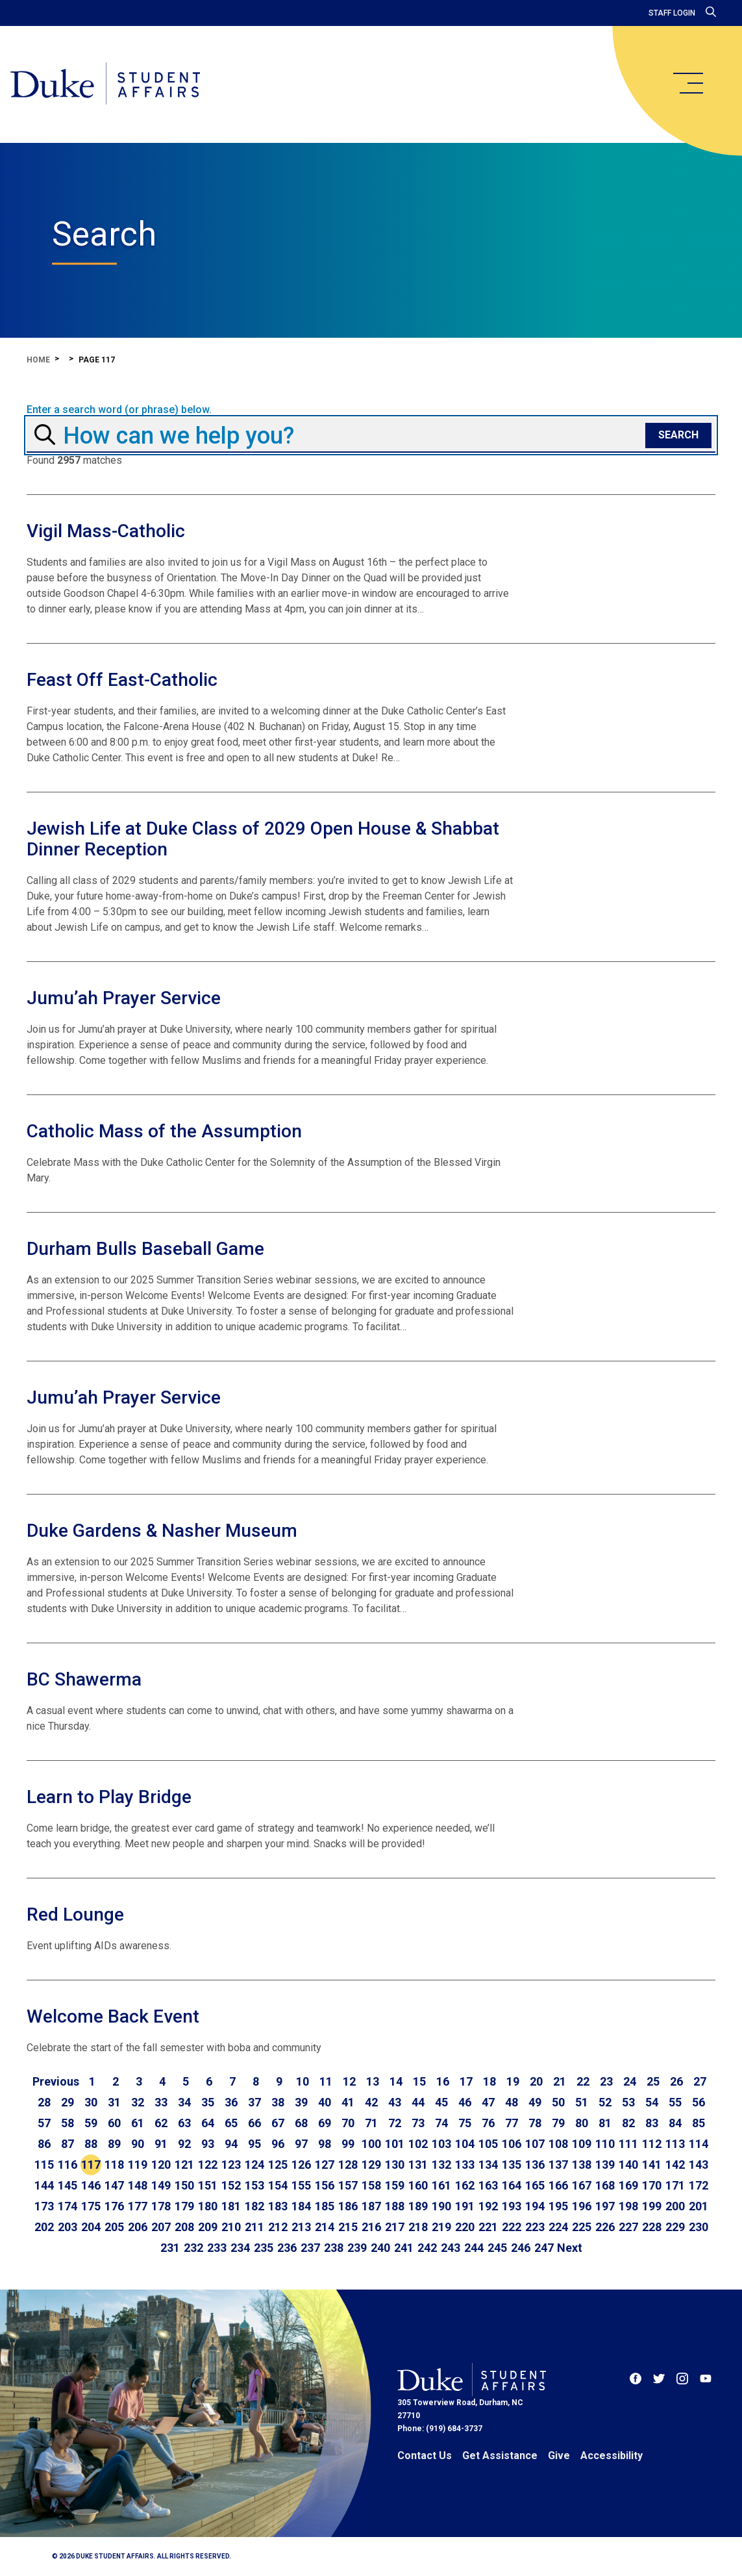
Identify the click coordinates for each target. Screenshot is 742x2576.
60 (114, 2123)
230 (698, 2227)
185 (324, 2206)
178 (161, 2206)
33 (161, 2102)
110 (605, 2144)
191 (465, 2206)
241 (404, 2247)
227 (628, 2227)
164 (511, 2185)
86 (44, 2144)
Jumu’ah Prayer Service (124, 998)
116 (67, 2164)
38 (277, 2102)
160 (418, 2185)
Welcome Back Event (113, 2016)
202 (44, 2227)
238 (333, 2247)
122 (207, 2164)
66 (254, 2123)
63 (184, 2123)
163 (488, 2185)
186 (348, 2206)
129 (371, 2164)
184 (301, 2206)
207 (161, 2227)
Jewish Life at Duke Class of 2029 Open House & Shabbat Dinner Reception (263, 839)
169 (628, 2185)
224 (558, 2227)
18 (489, 2081)
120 (161, 2164)
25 (653, 2081)
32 (137, 2102)
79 (558, 2123)
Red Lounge (75, 1914)
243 (450, 2247)
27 (699, 2081)
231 (170, 2247)
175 (91, 2206)
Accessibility (611, 2455)
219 (441, 2227)
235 (263, 2247)
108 (558, 2144)
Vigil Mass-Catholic (106, 531)
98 (324, 2144)
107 (535, 2144)
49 (534, 2102)
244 (474, 2247)
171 (675, 2185)
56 (698, 2102)
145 (67, 2185)
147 (114, 2185)
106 (511, 2144)
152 (231, 2185)
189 (418, 2206)
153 (254, 2185)
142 (675, 2164)
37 (254, 2102)
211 (254, 2227)
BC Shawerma (84, 1679)
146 (91, 2185)
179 (184, 2206)
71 (371, 2123)
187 (371, 2206)
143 (698, 2164)
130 (394, 2164)
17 (466, 2081)
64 (207, 2123)
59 (90, 2123)
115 (44, 2164)
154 (278, 2185)
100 (371, 2144)
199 (652, 2206)
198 (628, 2206)
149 (161, 2185)
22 (582, 2081)
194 (535, 2206)
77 (511, 2123)
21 (559, 2081)
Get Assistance (500, 2455)
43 (394, 2102)
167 (581, 2185)
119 (137, 2164)
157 (348, 2185)
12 (349, 2081)
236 (287, 2247)
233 (217, 2247)
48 (511, 2102)
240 (380, 2247)
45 (441, 2102)
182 (254, 2206)
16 (442, 2081)
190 (441, 2206)
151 (207, 2185)
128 (348, 2164)
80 (581, 2123)
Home (38, 359)
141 (652, 2164)
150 (184, 2185)
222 (511, 2227)
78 (534, 2123)
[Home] (105, 84)
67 (277, 2123)
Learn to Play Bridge (109, 1797)
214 (324, 2227)
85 (698, 2123)
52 (605, 2102)
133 (465, 2164)
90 (137, 2144)
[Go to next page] (569, 2248)
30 (90, 2102)
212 (278, 2227)
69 (324, 2123)
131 (418, 2164)
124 (254, 2164)
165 (535, 2185)
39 (301, 2102)
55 (675, 2102)
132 (441, 2164)
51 (581, 2102)
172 (698, 2185)
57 (44, 2123)
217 (394, 2227)
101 (394, 2144)
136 (535, 2164)
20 (536, 2081)
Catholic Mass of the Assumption (164, 1131)
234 (240, 2247)
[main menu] (687, 83)
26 (676, 2081)
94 (231, 2144)
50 (558, 2102)
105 (488, 2144)
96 (277, 2144)
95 (254, 2144)
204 (91, 2227)
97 (301, 2144)
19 (512, 2081)
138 (581, 2164)
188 (394, 2206)
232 (193, 2247)
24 (629, 2081)
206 (137, 2227)
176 (114, 2206)
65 (231, 2123)
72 (394, 2123)
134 (488, 2164)
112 (652, 2144)
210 (231, 2227)
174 (67, 2206)
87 (67, 2144)
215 (348, 2227)
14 (396, 2081)
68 (301, 2123)
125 (278, 2164)
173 (44, 2206)
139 (605, 2164)
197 (605, 2206)
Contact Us (424, 2455)
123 (231, 2164)
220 (465, 2227)
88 (90, 2144)
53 (628, 2102)
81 (605, 2123)
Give (559, 2455)
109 (581, 2144)
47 (488, 2102)
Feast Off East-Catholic (122, 679)
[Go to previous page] (55, 2081)
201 (698, 2206)
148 (137, 2185)
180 (207, 2206)
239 (357, 2247)
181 (231, 2206)
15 (419, 2081)
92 (184, 2144)
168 (605, 2185)
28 (44, 2102)
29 (67, 2102)
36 (231, 2102)
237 (310, 2247)
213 (301, 2227)
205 (114, 2227)
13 (372, 2081)
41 (347, 2102)
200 (675, 2206)
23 (606, 2081)
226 (605, 2227)
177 (137, 2206)
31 (114, 2102)
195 (558, 2206)
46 (464, 2102)
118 (114, 2164)
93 (207, 2144)
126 (301, 2164)
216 (371, 2227)
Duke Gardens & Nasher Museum (162, 1530)
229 (675, 2227)
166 (558, 2185)
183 (278, 2206)
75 (464, 2123)
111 (628, 2144)
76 (488, 2123)
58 (67, 2123)
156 (324, 2185)
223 (535, 2227)
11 (325, 2081)
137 (558, 2164)
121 (184, 2164)
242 (427, 2247)
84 (675, 2123)
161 (441, 2185)
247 (544, 2247)
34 (184, 2102)
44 (418, 2102)
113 (675, 2144)
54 (651, 2102)
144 (44, 2185)
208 (184, 2227)
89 (114, 2144)
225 (581, 2227)
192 (488, 2206)
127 (324, 2164)
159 (394, 2185)
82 (628, 2123)
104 (465, 2144)
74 (441, 2123)
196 (581, 2206)
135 (511, 2164)
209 (207, 2227)
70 (347, 2123)
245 (497, 2247)
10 (302, 2081)
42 (371, 2102)
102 (418, 2144)
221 (488, 2227)
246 (520, 2247)
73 (418, 2123)
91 (161, 2144)
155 (301, 2185)
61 (137, 2123)
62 (161, 2123)
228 (652, 2227)
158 (371, 2185)
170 (652, 2185)
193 (511, 2206)
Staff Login (672, 13)
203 (67, 2227)
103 (441, 2144)
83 (651, 2123)
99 (347, 2144)
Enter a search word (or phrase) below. (119, 410)
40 (324, 2102)
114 (698, 2144)
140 (628, 2164)
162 (465, 2185)
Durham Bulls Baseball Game (145, 1248)
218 (418, 2227)
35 (207, 2102)
